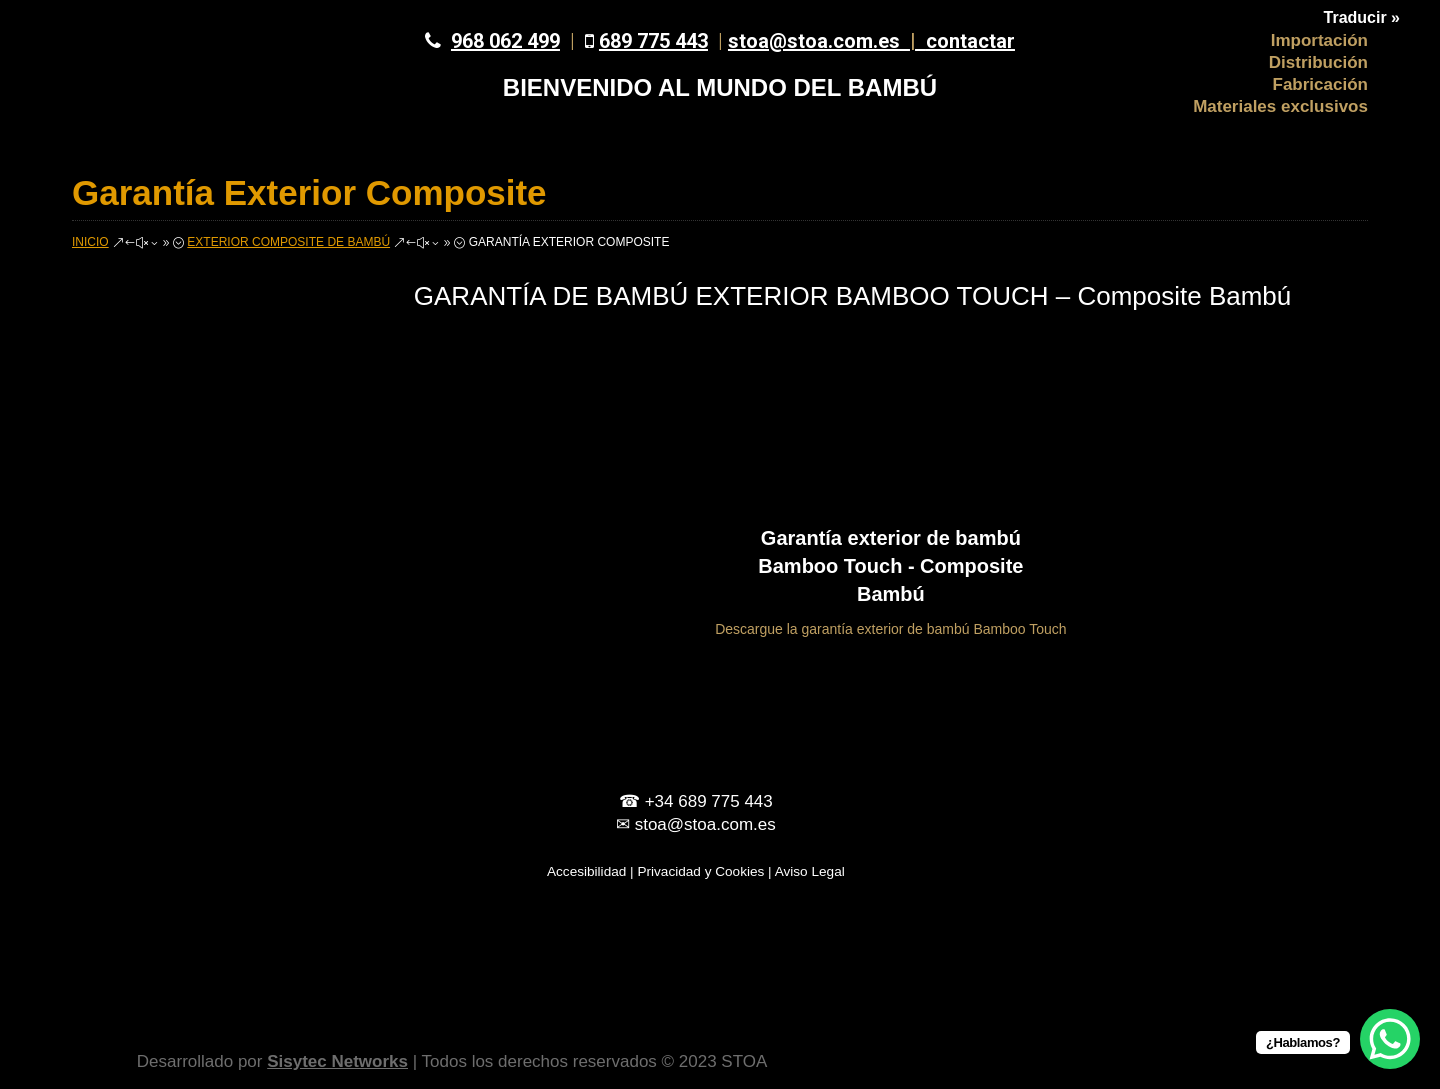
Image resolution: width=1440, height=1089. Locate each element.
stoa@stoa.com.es (827, 41)
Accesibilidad (586, 871)
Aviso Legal (810, 871)
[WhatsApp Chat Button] (1390, 1039)
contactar (970, 41)
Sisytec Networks (337, 1061)
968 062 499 (505, 41)
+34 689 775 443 (709, 801)
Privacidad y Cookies (700, 871)
